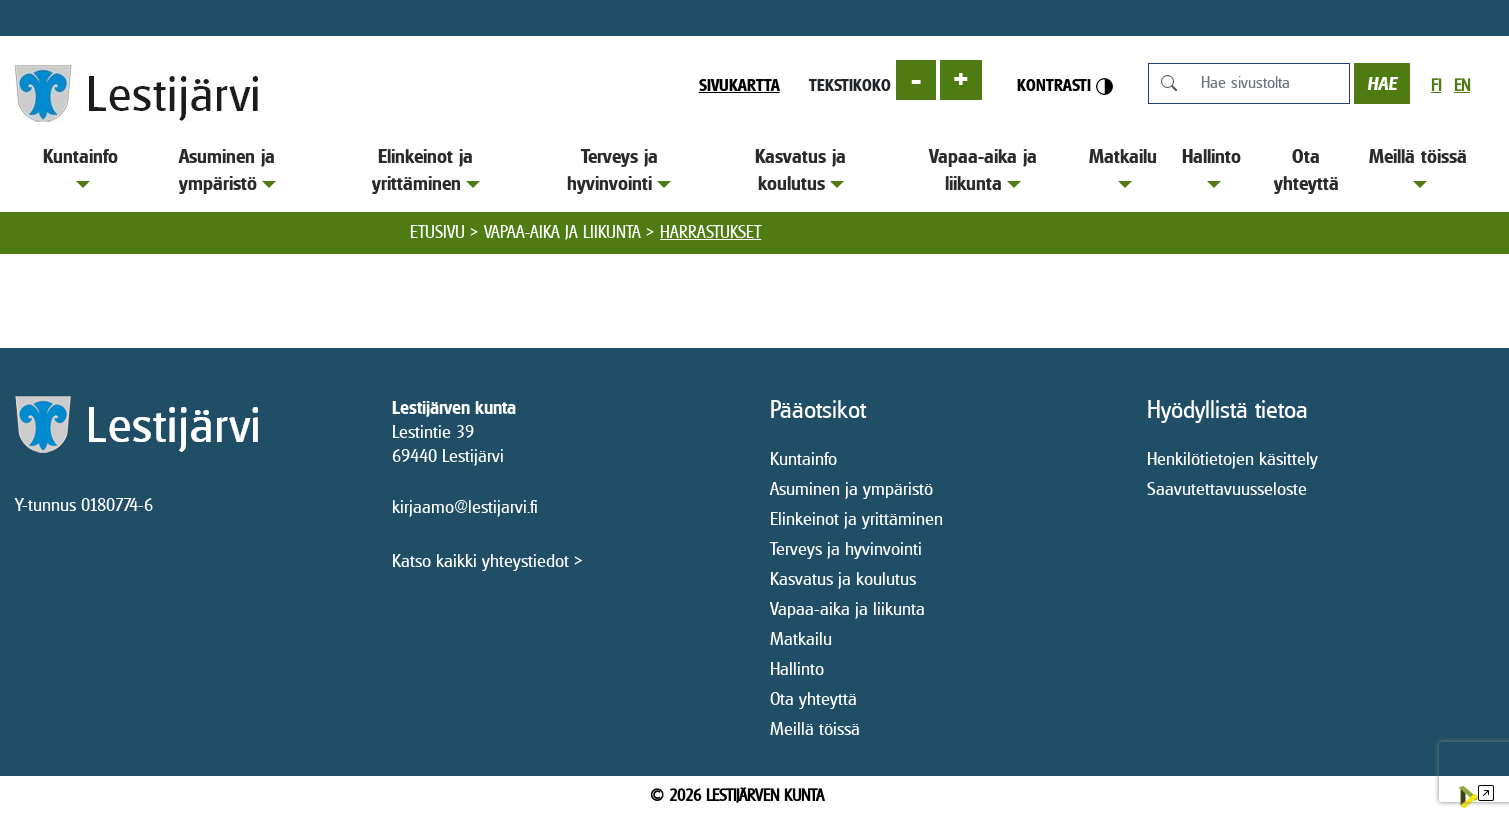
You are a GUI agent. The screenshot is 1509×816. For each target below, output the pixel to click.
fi (1436, 85)
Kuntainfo (80, 166)
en (1462, 85)
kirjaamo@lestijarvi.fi (465, 506)
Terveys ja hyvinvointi (619, 169)
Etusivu (437, 232)
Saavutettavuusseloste (1227, 488)
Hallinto (1211, 166)
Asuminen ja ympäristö (227, 169)
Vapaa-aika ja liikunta (983, 169)
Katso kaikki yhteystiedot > (487, 560)
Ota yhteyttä (1306, 169)
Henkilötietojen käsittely (1232, 458)
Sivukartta (739, 85)
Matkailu (1123, 166)
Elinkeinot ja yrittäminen (426, 169)
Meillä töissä (1418, 166)
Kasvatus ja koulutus (800, 169)
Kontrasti (1065, 85)
